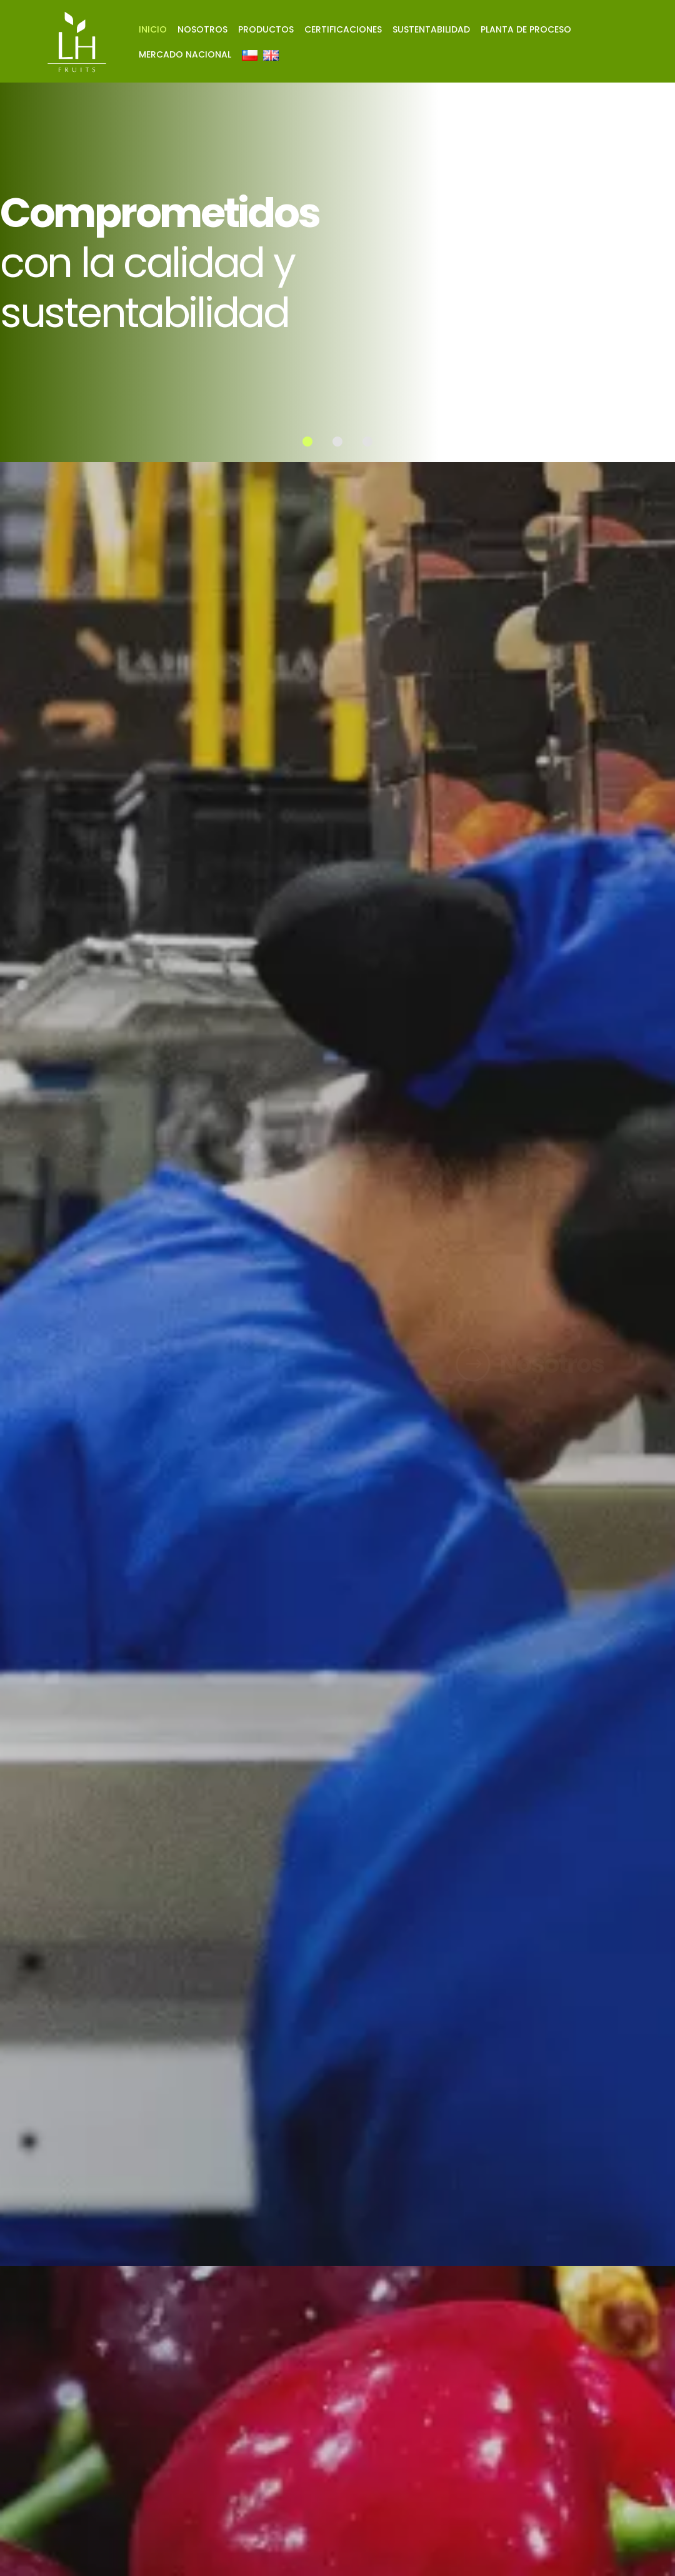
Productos (266, 29)
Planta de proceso (526, 29)
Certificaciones (343, 29)
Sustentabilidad (431, 29)
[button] (307, 442)
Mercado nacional (185, 54)
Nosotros (203, 29)
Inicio (153, 29)
